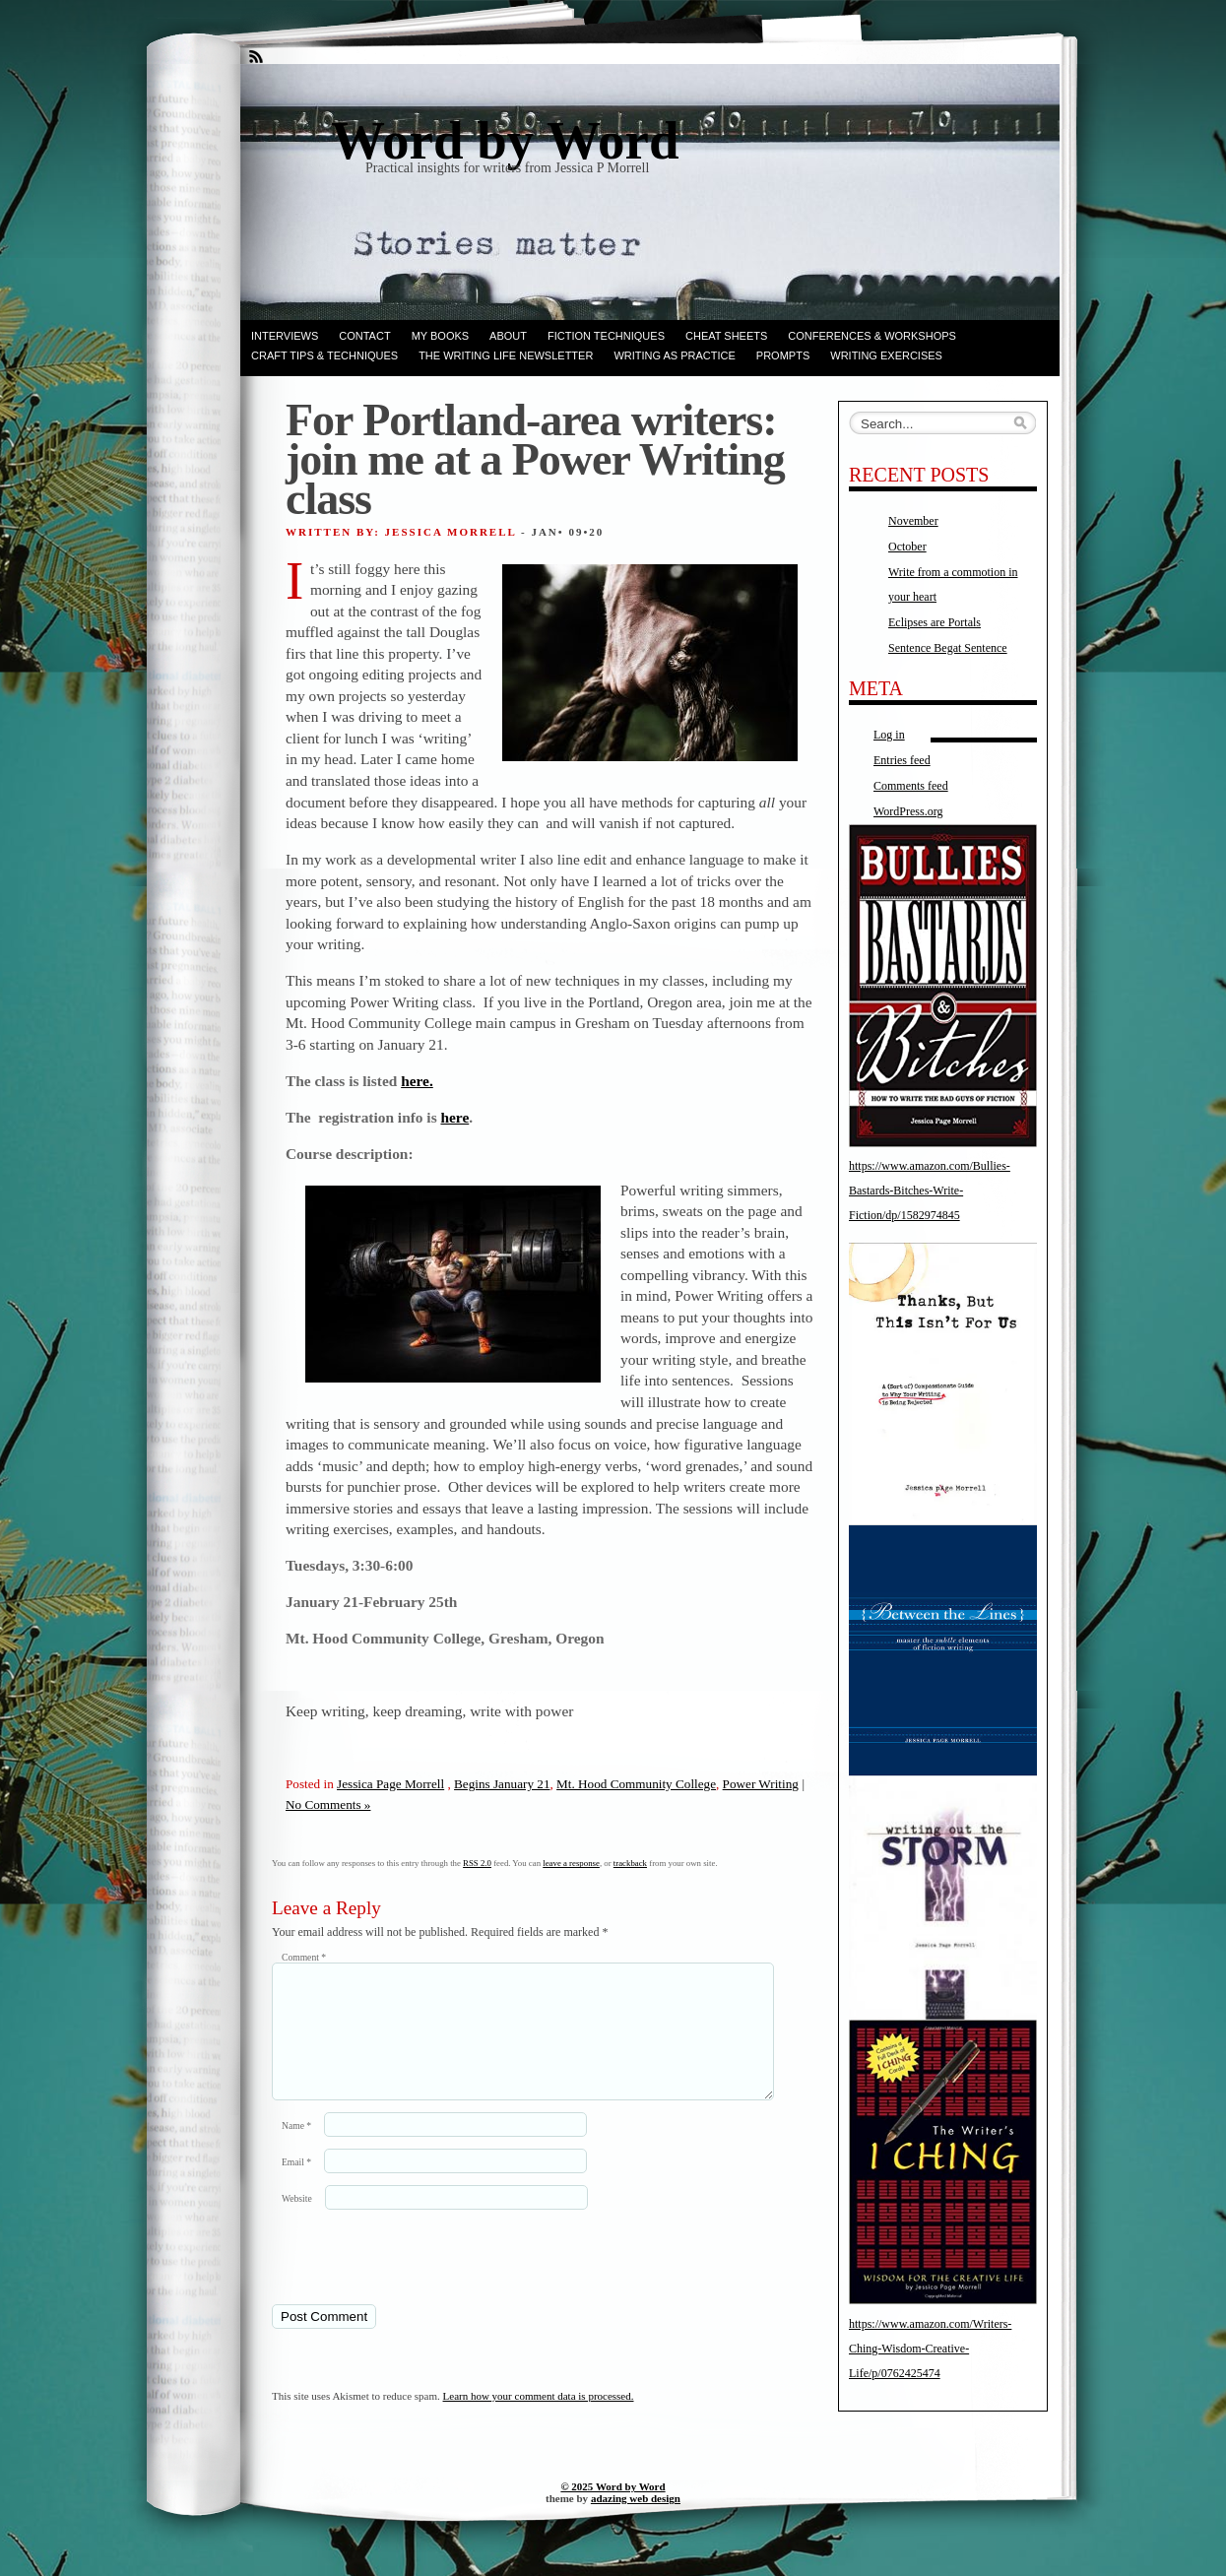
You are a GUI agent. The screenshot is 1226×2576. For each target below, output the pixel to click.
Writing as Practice (674, 355)
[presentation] (407, 2279)
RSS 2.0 (477, 1863)
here (454, 1117)
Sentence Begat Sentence (947, 648)
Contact (364, 336)
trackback (630, 1863)
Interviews (284, 336)
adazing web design (635, 2522)
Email (296, 2185)
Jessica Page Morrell (390, 1783)
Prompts (782, 355)
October (907, 546)
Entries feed (902, 760)
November (913, 521)
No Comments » (328, 1804)
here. (417, 1080)
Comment (304, 1957)
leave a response (571, 1863)
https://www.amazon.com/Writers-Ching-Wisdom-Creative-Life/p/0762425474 (930, 2348)
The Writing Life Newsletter (506, 355)
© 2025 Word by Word (612, 2510)
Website (297, 2222)
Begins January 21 (501, 1783)
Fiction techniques (606, 336)
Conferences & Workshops (872, 336)
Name (296, 2149)
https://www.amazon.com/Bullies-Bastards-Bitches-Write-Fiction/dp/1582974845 (929, 1190)
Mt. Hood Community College (636, 1783)
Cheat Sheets (726, 336)
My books (440, 336)
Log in (889, 734)
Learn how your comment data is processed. (538, 2419)
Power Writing (761, 1783)
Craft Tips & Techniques (324, 355)
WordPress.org (907, 811)
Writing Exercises (886, 355)
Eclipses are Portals (934, 622)
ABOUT (508, 336)
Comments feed (910, 786)
